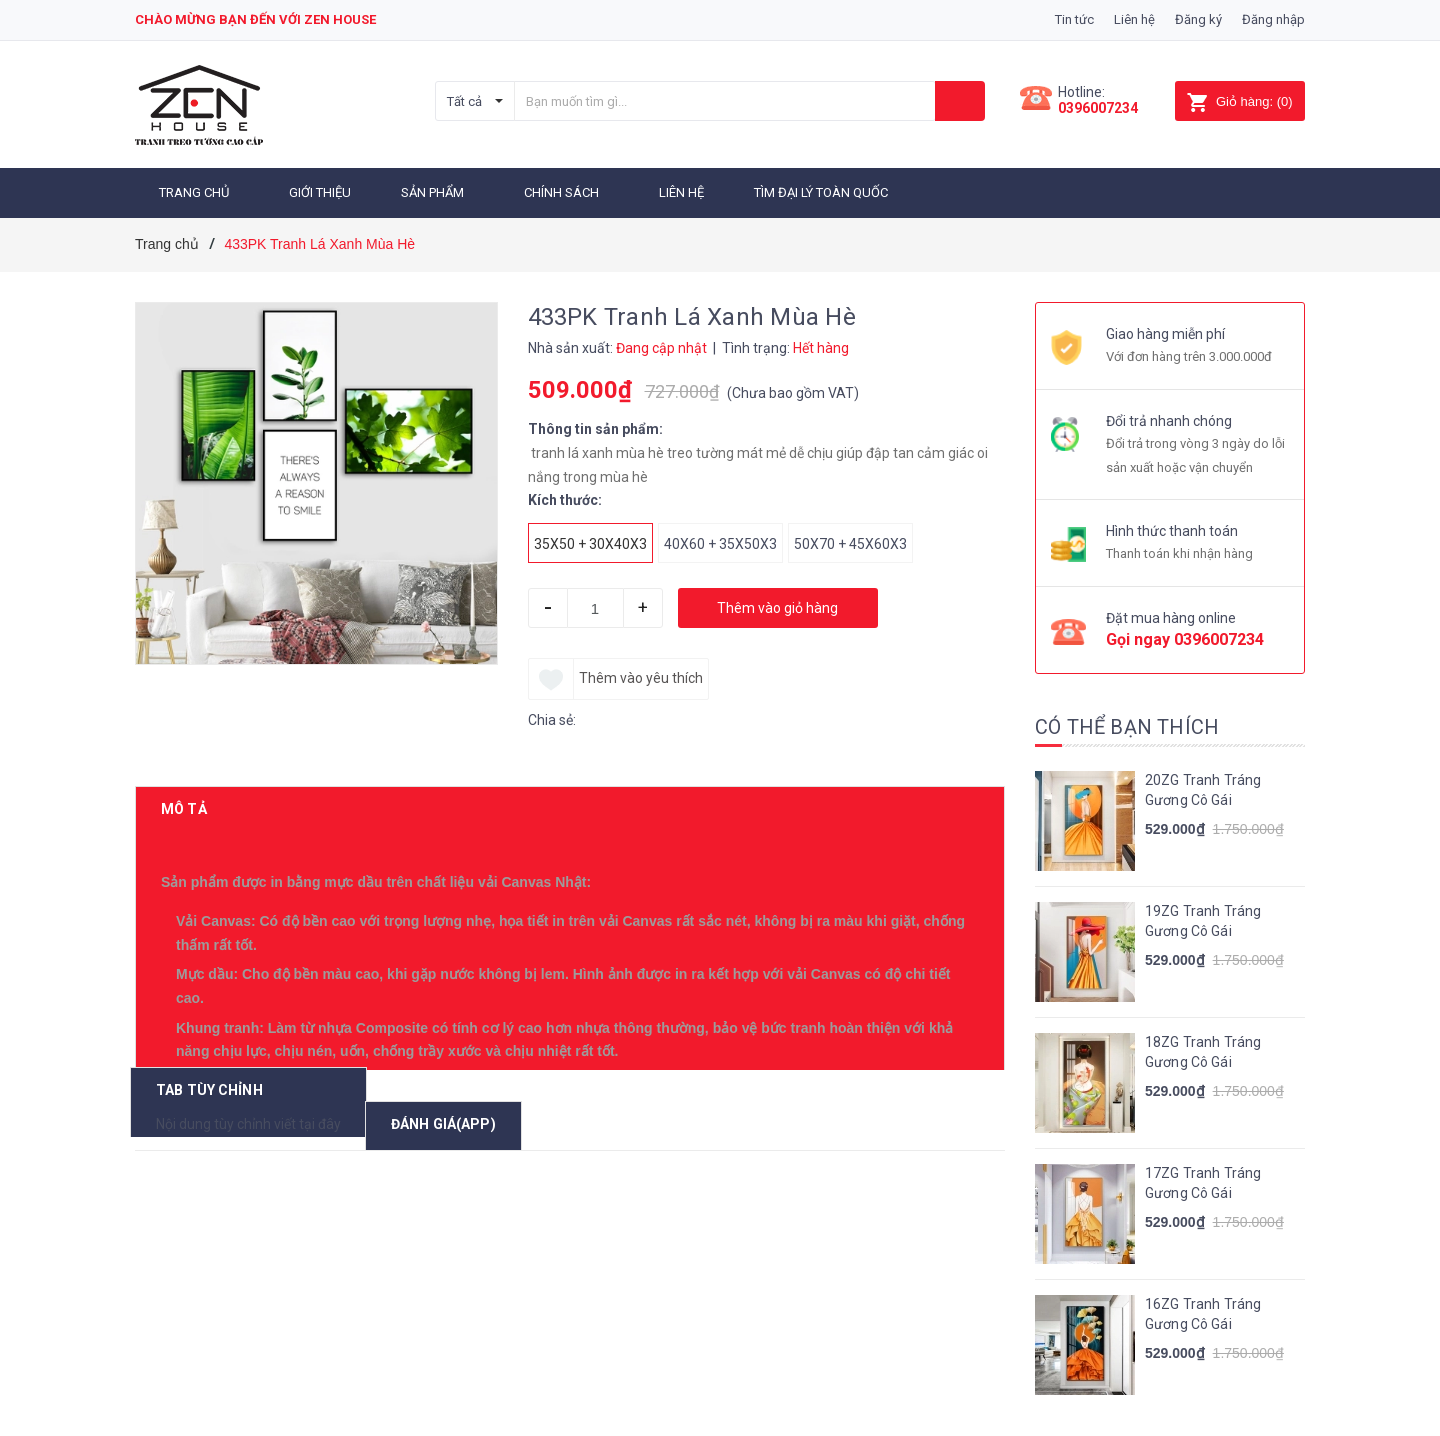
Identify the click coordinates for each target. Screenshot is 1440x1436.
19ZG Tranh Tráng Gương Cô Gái (1203, 917)
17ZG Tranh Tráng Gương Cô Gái (1203, 1179)
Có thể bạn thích (1127, 723)
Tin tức (1074, 19)
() (1239, 101)
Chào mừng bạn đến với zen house (255, 19)
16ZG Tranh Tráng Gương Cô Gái (1203, 1310)
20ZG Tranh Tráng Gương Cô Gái (1203, 786)
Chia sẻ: (552, 716)
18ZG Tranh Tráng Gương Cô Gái (1203, 1048)
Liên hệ (1134, 19)
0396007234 (1098, 108)
